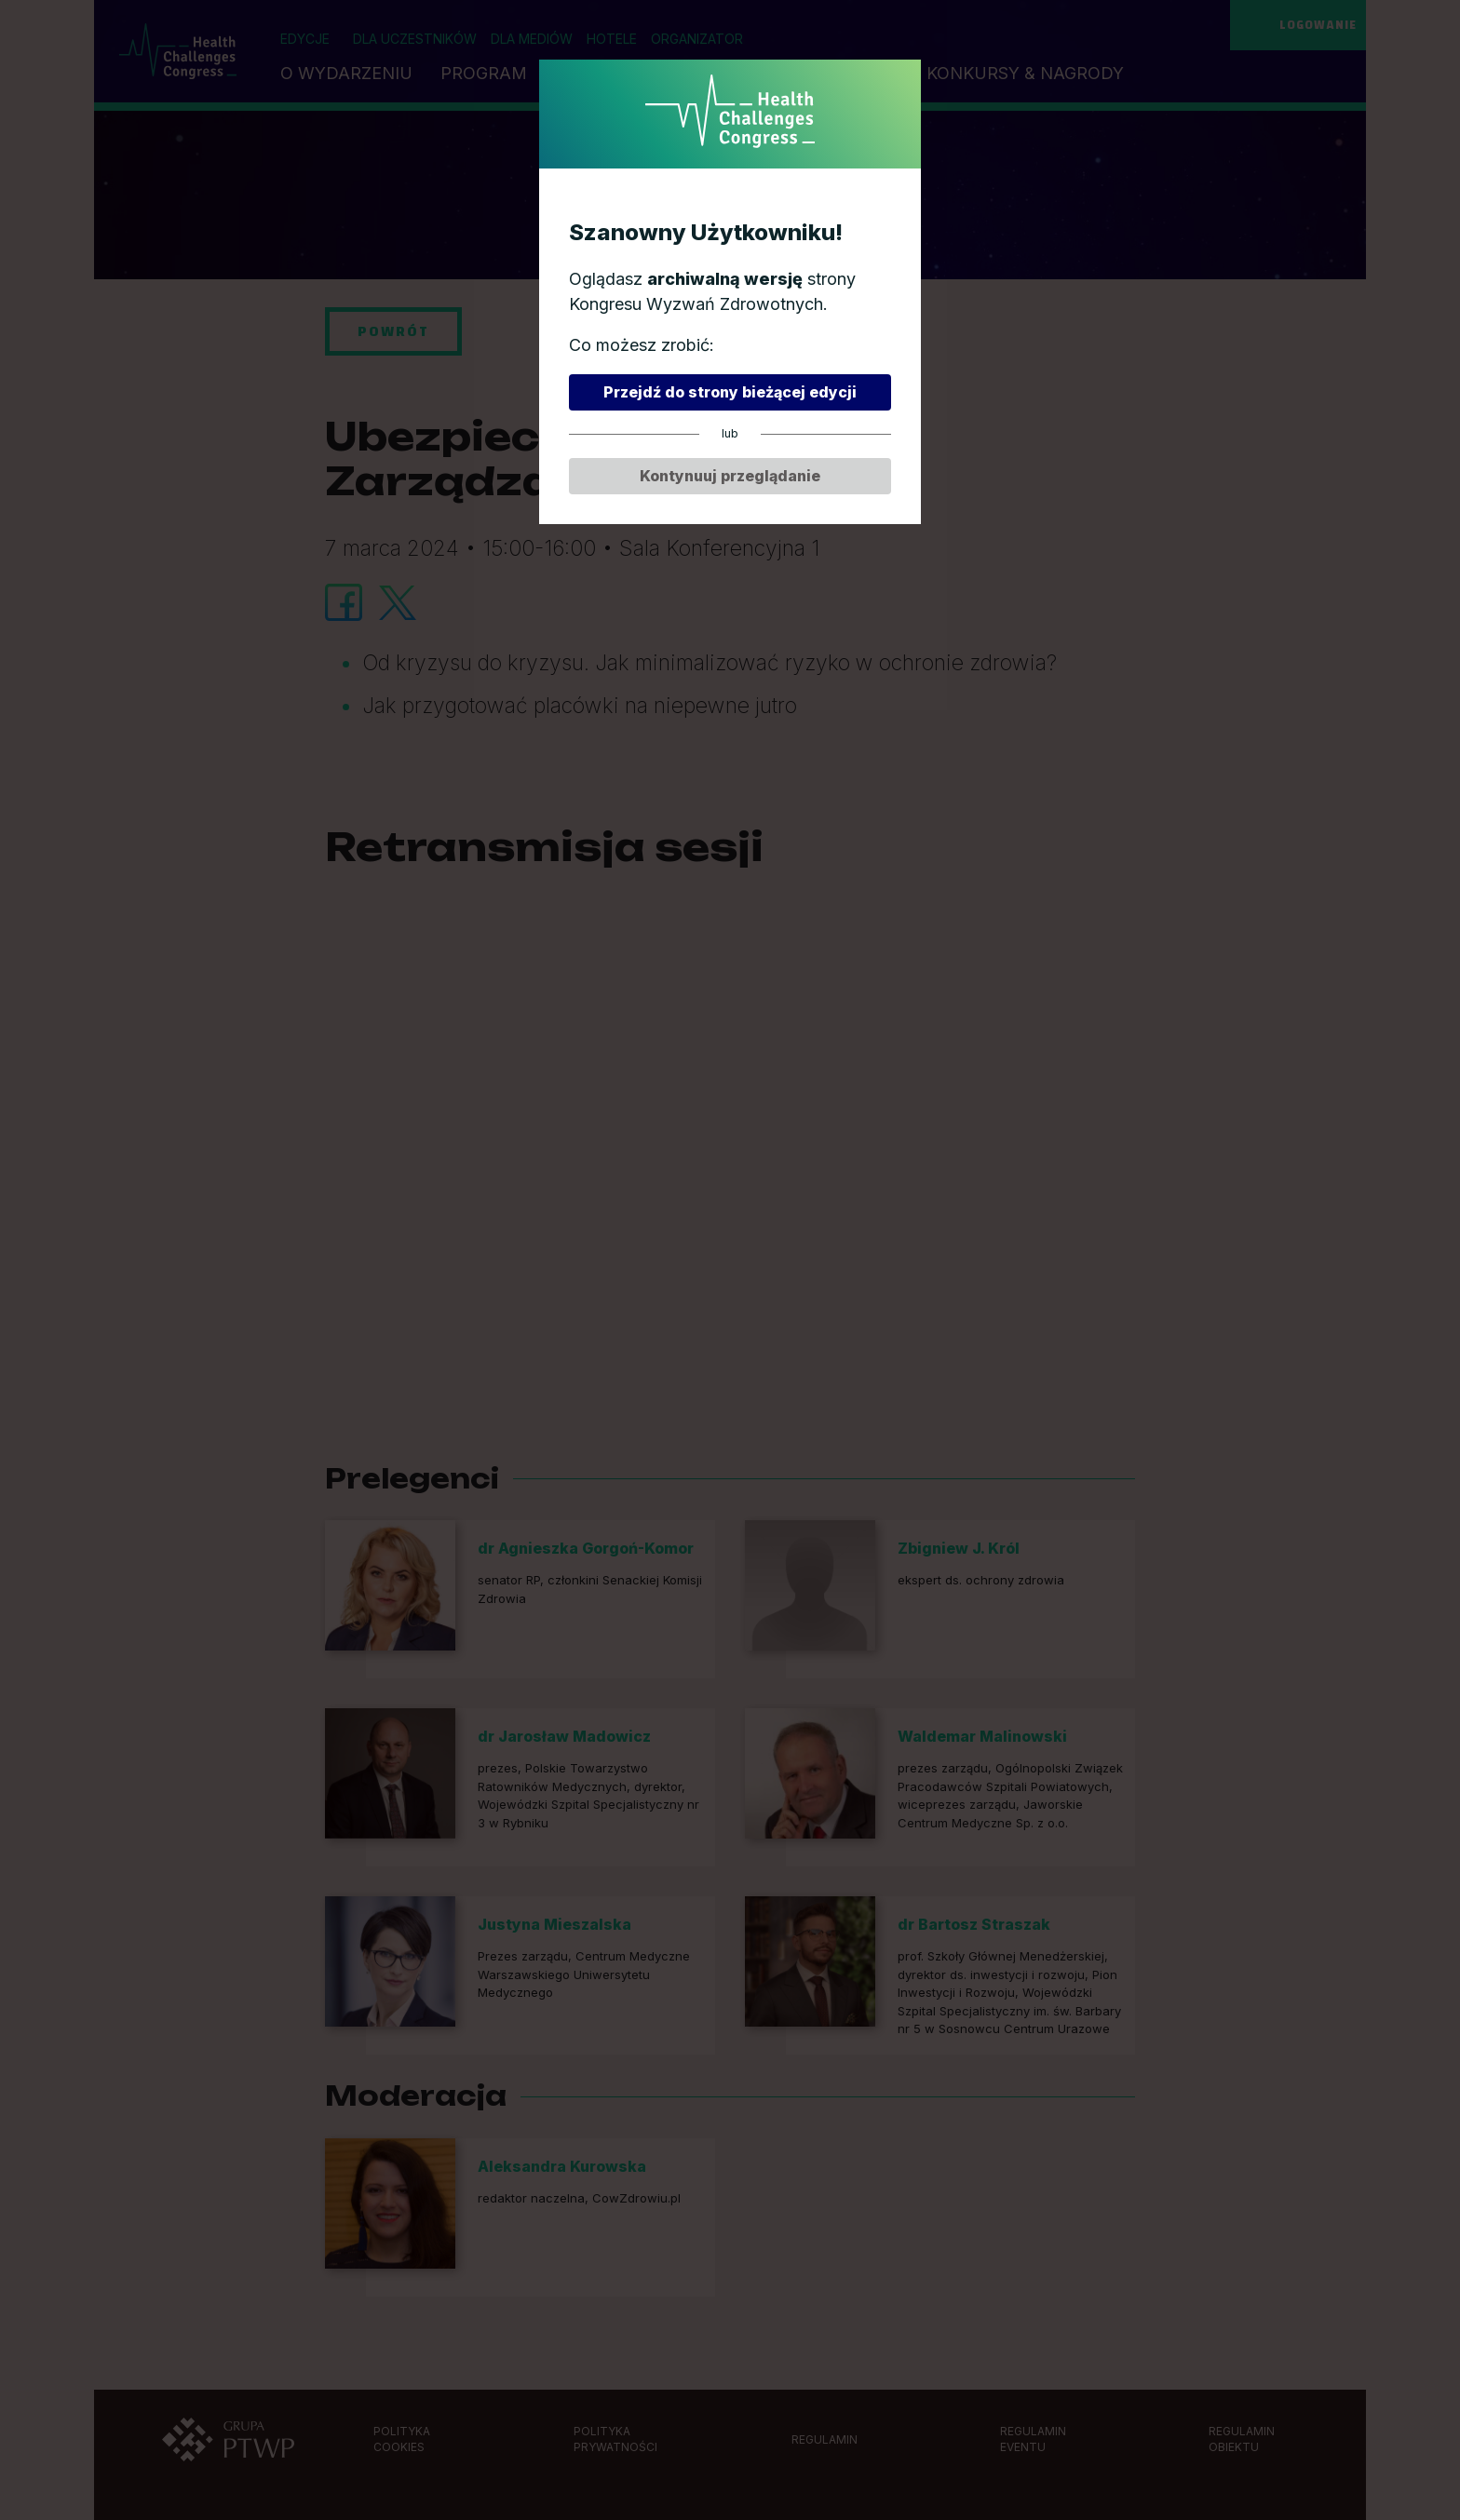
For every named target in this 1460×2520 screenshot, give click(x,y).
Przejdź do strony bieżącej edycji (730, 392)
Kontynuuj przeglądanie (730, 475)
